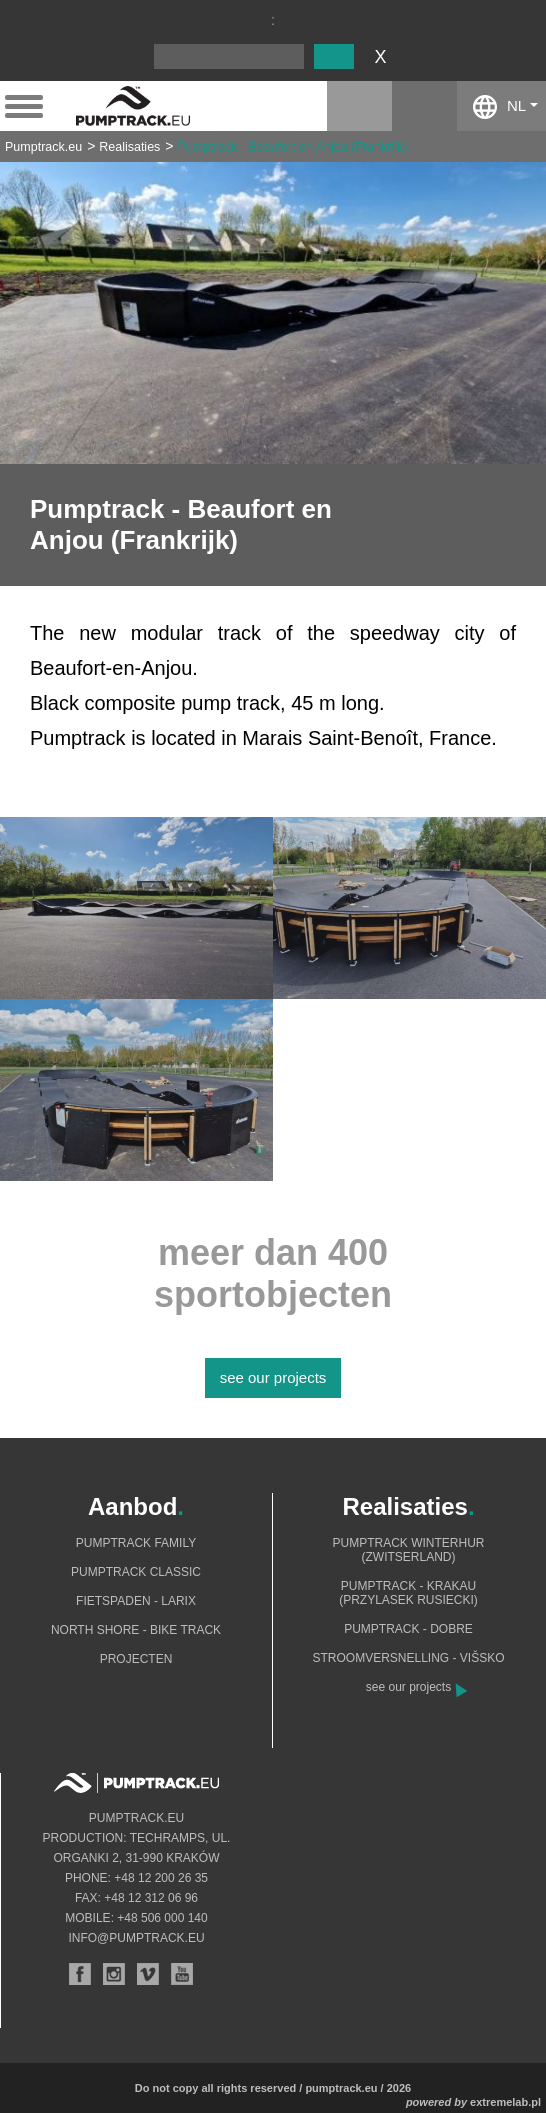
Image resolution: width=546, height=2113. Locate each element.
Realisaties (129, 147)
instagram (359, 106)
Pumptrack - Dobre (408, 1629)
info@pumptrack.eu (136, 1938)
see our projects (273, 1377)
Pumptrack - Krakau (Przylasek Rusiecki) (408, 1593)
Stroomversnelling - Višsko (408, 1658)
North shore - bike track (136, 1630)
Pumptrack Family (136, 1543)
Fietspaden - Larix (136, 1601)
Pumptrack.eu (43, 147)
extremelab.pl (505, 2102)
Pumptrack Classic (136, 1572)
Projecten (136, 1659)
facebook (424, 106)
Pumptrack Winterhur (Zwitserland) (409, 1550)
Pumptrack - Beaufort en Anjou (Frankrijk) (292, 147)
